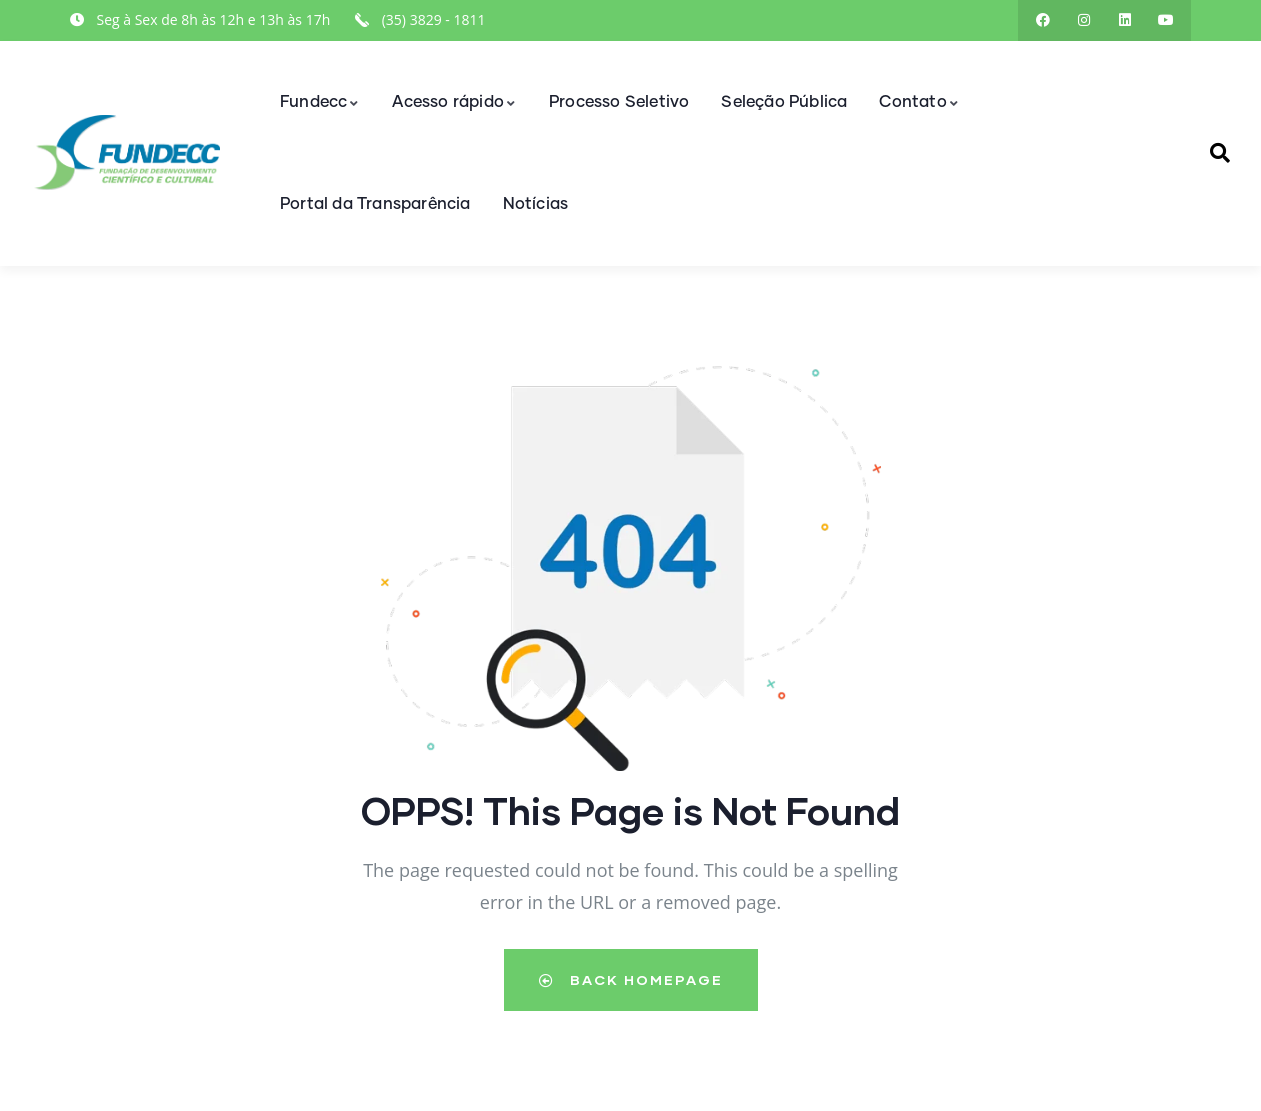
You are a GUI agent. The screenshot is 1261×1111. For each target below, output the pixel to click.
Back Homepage (631, 979)
